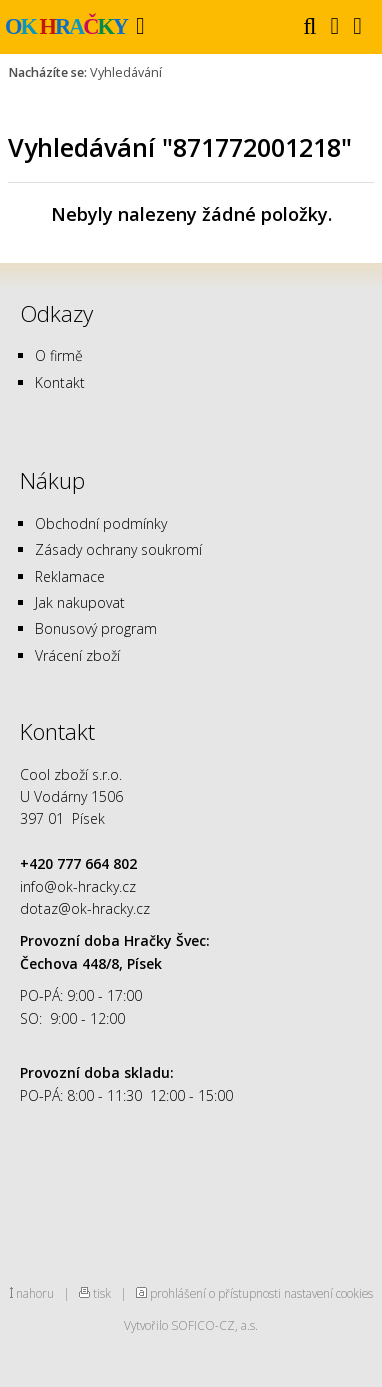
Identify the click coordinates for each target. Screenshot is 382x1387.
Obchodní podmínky (101, 523)
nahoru (35, 1293)
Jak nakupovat (80, 602)
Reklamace (70, 576)
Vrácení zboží (77, 655)
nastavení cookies (328, 1293)
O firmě (59, 355)
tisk (102, 1293)
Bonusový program (96, 628)
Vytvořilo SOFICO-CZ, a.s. (191, 1325)
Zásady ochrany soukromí (118, 549)
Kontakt (60, 382)
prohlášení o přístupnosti (215, 1293)
